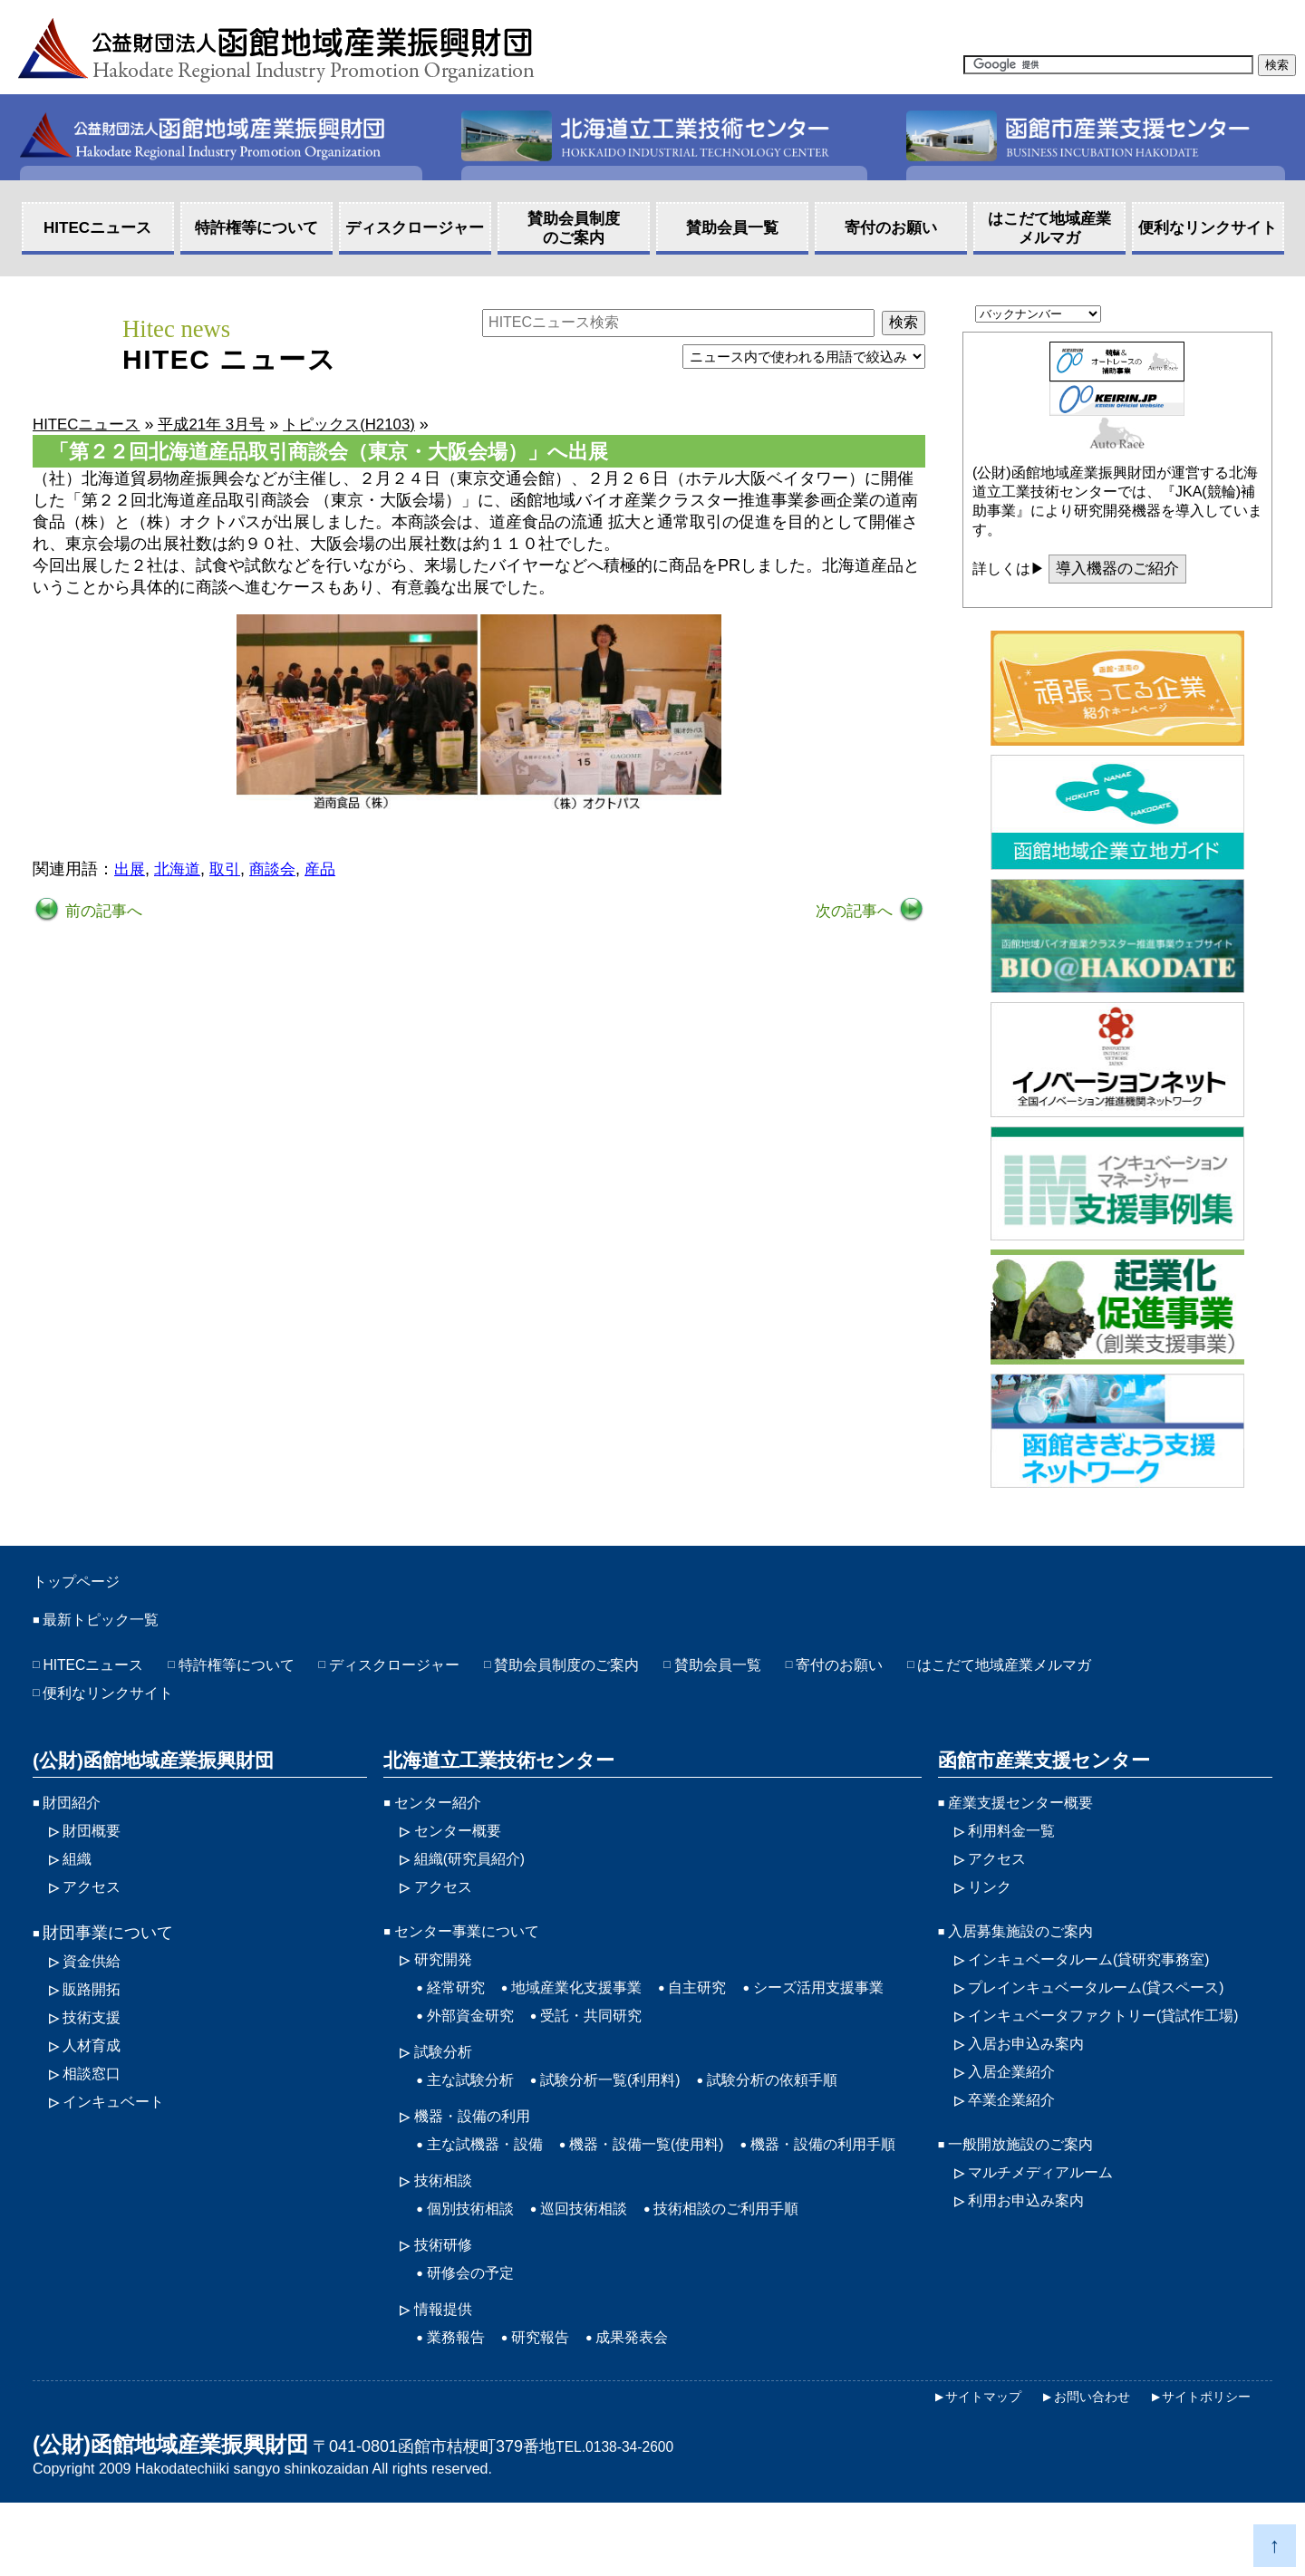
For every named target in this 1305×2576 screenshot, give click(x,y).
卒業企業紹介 (1017, 2128)
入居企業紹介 (1017, 2098)
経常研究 (459, 2009)
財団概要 (95, 1843)
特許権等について (257, 1672)
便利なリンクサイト (116, 1702)
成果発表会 (650, 2408)
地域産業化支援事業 (591, 2009)
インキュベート (120, 2128)
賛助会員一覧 (786, 1672)
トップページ (87, 1584)
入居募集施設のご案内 (1029, 1949)
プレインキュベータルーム (1112, 2009)
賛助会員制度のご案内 (620, 1672)
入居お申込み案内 (1033, 2069)
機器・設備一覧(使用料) (671, 2175)
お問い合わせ (1165, 17)
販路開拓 (95, 2009)
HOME (1267, 17)
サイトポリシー (1200, 2468)
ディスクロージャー (430, 1672)
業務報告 (459, 2408)
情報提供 (446, 2378)
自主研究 (724, 2009)
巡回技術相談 (600, 2272)
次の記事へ (854, 911)
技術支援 (95, 2039)
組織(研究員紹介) (476, 1873)
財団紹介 (75, 1813)
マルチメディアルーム (1049, 2204)
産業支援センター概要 (1029, 1813)
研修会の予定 (476, 2340)
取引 (230, 870)
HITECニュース (100, 1672)
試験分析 (446, 2077)
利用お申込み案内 (1033, 2234)
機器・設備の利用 (479, 2145)
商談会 (280, 870)
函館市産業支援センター (1037, 1770)
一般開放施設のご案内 (1029, 2175)
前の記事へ (104, 911)
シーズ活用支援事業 (500, 2039)
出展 (130, 870)
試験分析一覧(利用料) (630, 2107)
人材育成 (95, 2069)
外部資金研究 (649, 2039)
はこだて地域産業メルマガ (1100, 1672)
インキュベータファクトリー (1120, 2039)
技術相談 (446, 2242)
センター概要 (463, 1843)
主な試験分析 (476, 2107)
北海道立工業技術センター (492, 1770)
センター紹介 (443, 1813)
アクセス (928, 17)
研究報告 (551, 2408)
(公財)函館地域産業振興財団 (147, 1770)
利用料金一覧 (1017, 1843)
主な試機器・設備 (492, 2175)
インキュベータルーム (1104, 1979)
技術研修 (446, 2310)
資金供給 (95, 1979)
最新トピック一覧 (108, 1625)
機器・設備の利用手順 (508, 2204)
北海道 (180, 870)
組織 (79, 1873)
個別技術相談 (476, 2272)
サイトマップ (1039, 17)
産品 (330, 870)
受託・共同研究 (781, 2039)
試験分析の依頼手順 (808, 2107)
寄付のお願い (918, 1672)
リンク (992, 1903)
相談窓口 (95, 2098)
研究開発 (446, 1979)
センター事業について (475, 1949)
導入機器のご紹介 (1122, 570)
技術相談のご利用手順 (756, 2272)
